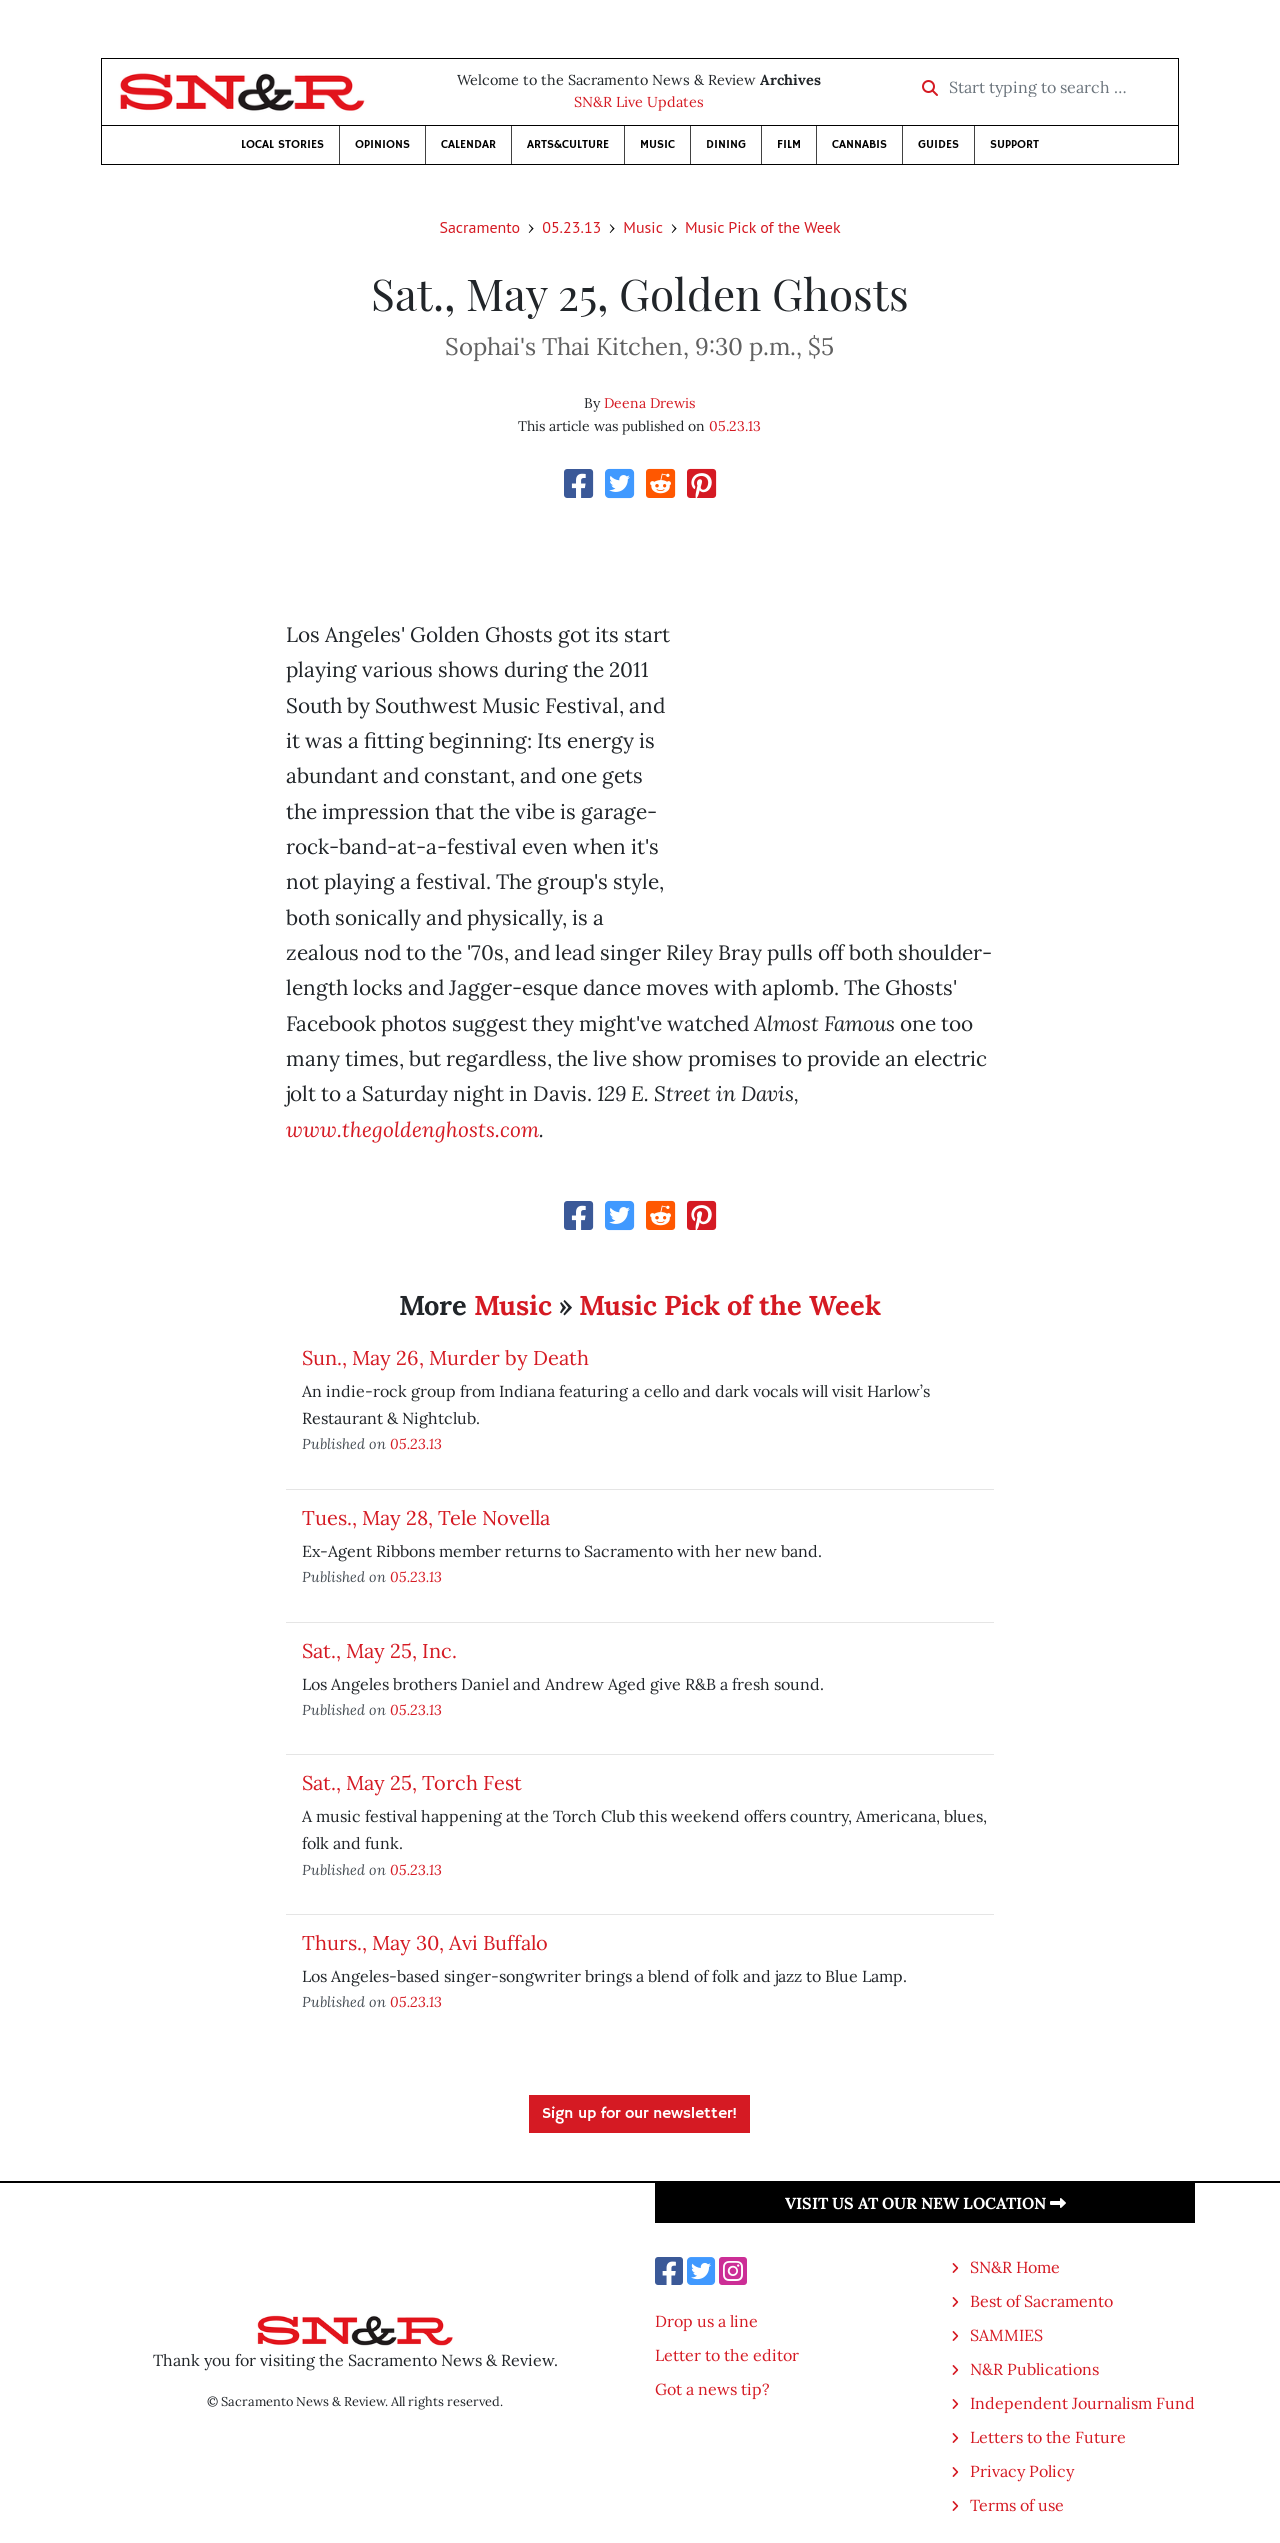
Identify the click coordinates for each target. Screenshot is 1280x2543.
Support (1014, 144)
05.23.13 (571, 227)
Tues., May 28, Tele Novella (426, 1517)
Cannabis (859, 144)
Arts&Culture (568, 144)
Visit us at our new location (925, 2203)
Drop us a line (706, 2321)
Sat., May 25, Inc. (379, 1650)
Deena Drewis (649, 403)
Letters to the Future (1048, 2437)
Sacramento (479, 227)
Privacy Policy (1022, 2471)
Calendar (468, 144)
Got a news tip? (712, 2389)
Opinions (382, 144)
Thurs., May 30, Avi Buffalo (425, 1942)
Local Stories (282, 144)
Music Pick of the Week (763, 227)
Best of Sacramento (1041, 2301)
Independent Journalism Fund (1082, 2403)
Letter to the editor (727, 2355)
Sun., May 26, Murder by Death (445, 1357)
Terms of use (1017, 2505)
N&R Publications (1034, 2369)
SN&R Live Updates (639, 102)
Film (789, 144)
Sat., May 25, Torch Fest (412, 1782)
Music (657, 144)
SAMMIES (1006, 2335)
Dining (726, 144)
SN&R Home (1015, 2267)
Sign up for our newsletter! (639, 2114)
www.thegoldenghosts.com (412, 1129)
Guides (938, 144)
